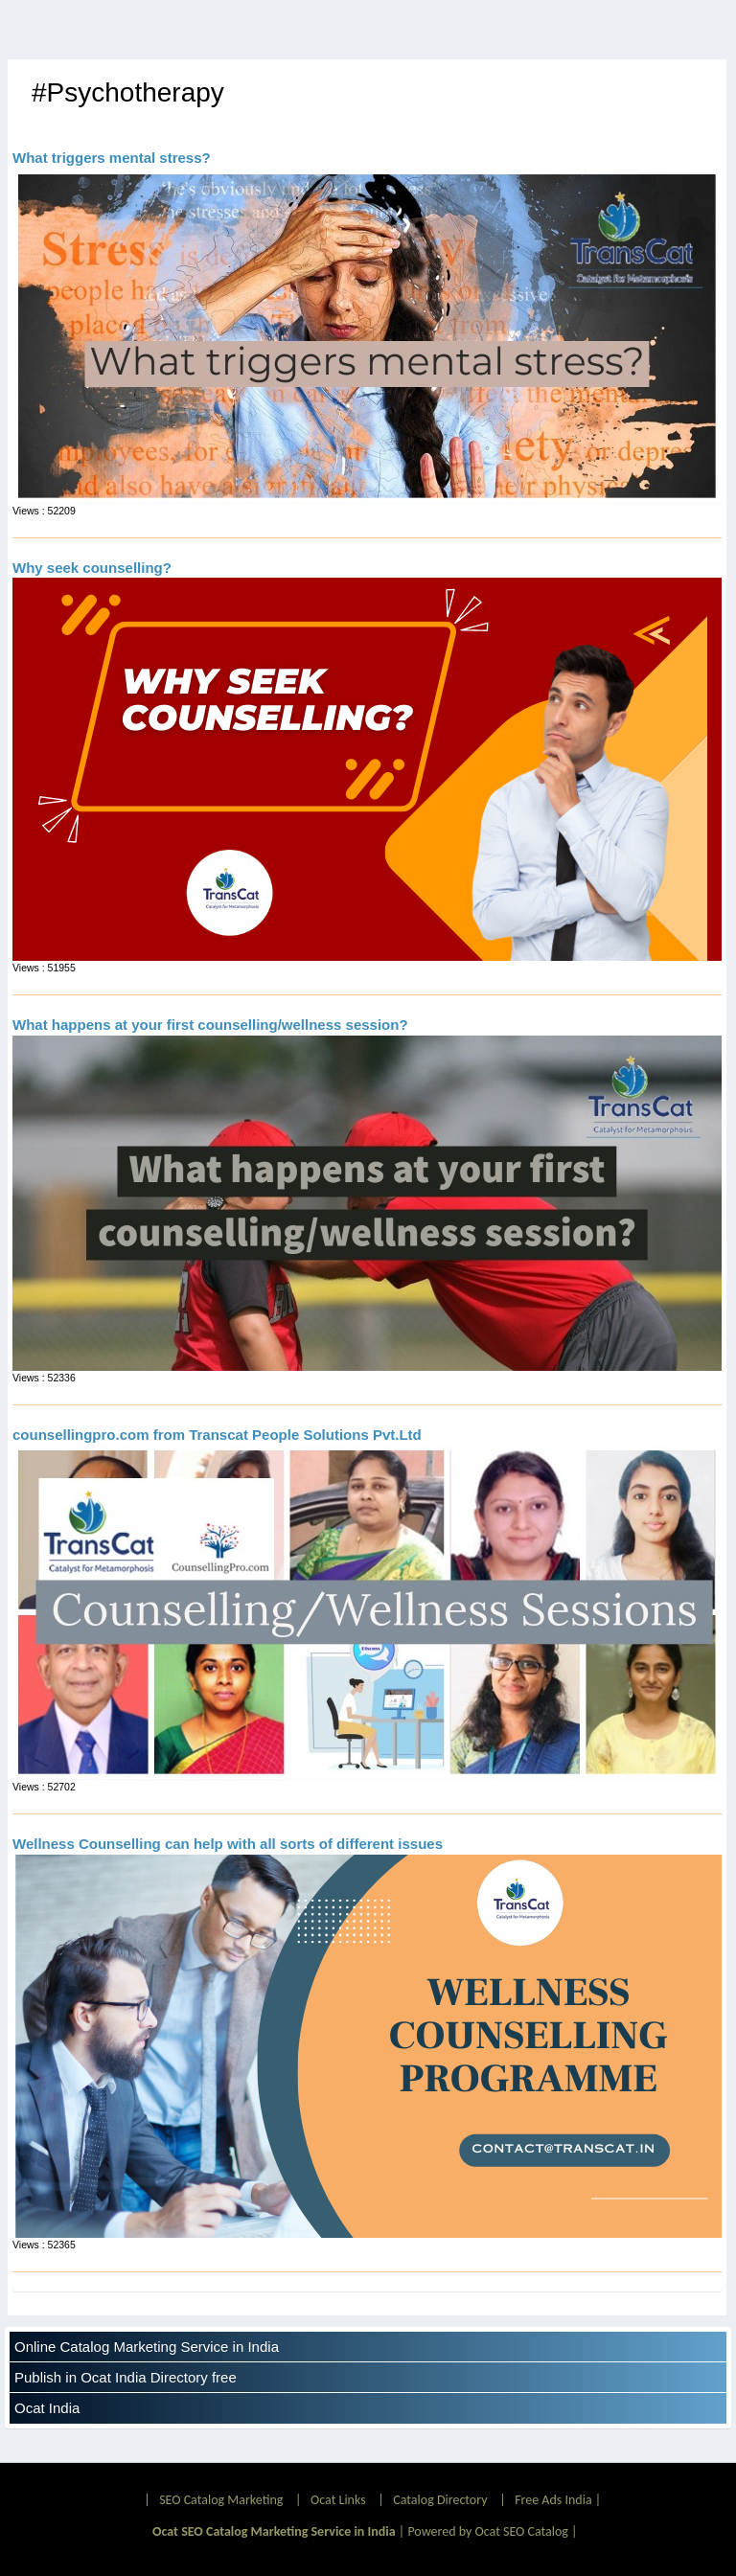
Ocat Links (338, 2500)
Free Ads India (553, 2500)
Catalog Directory (440, 2500)
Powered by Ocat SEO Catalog (487, 2531)
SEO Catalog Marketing (221, 2500)
